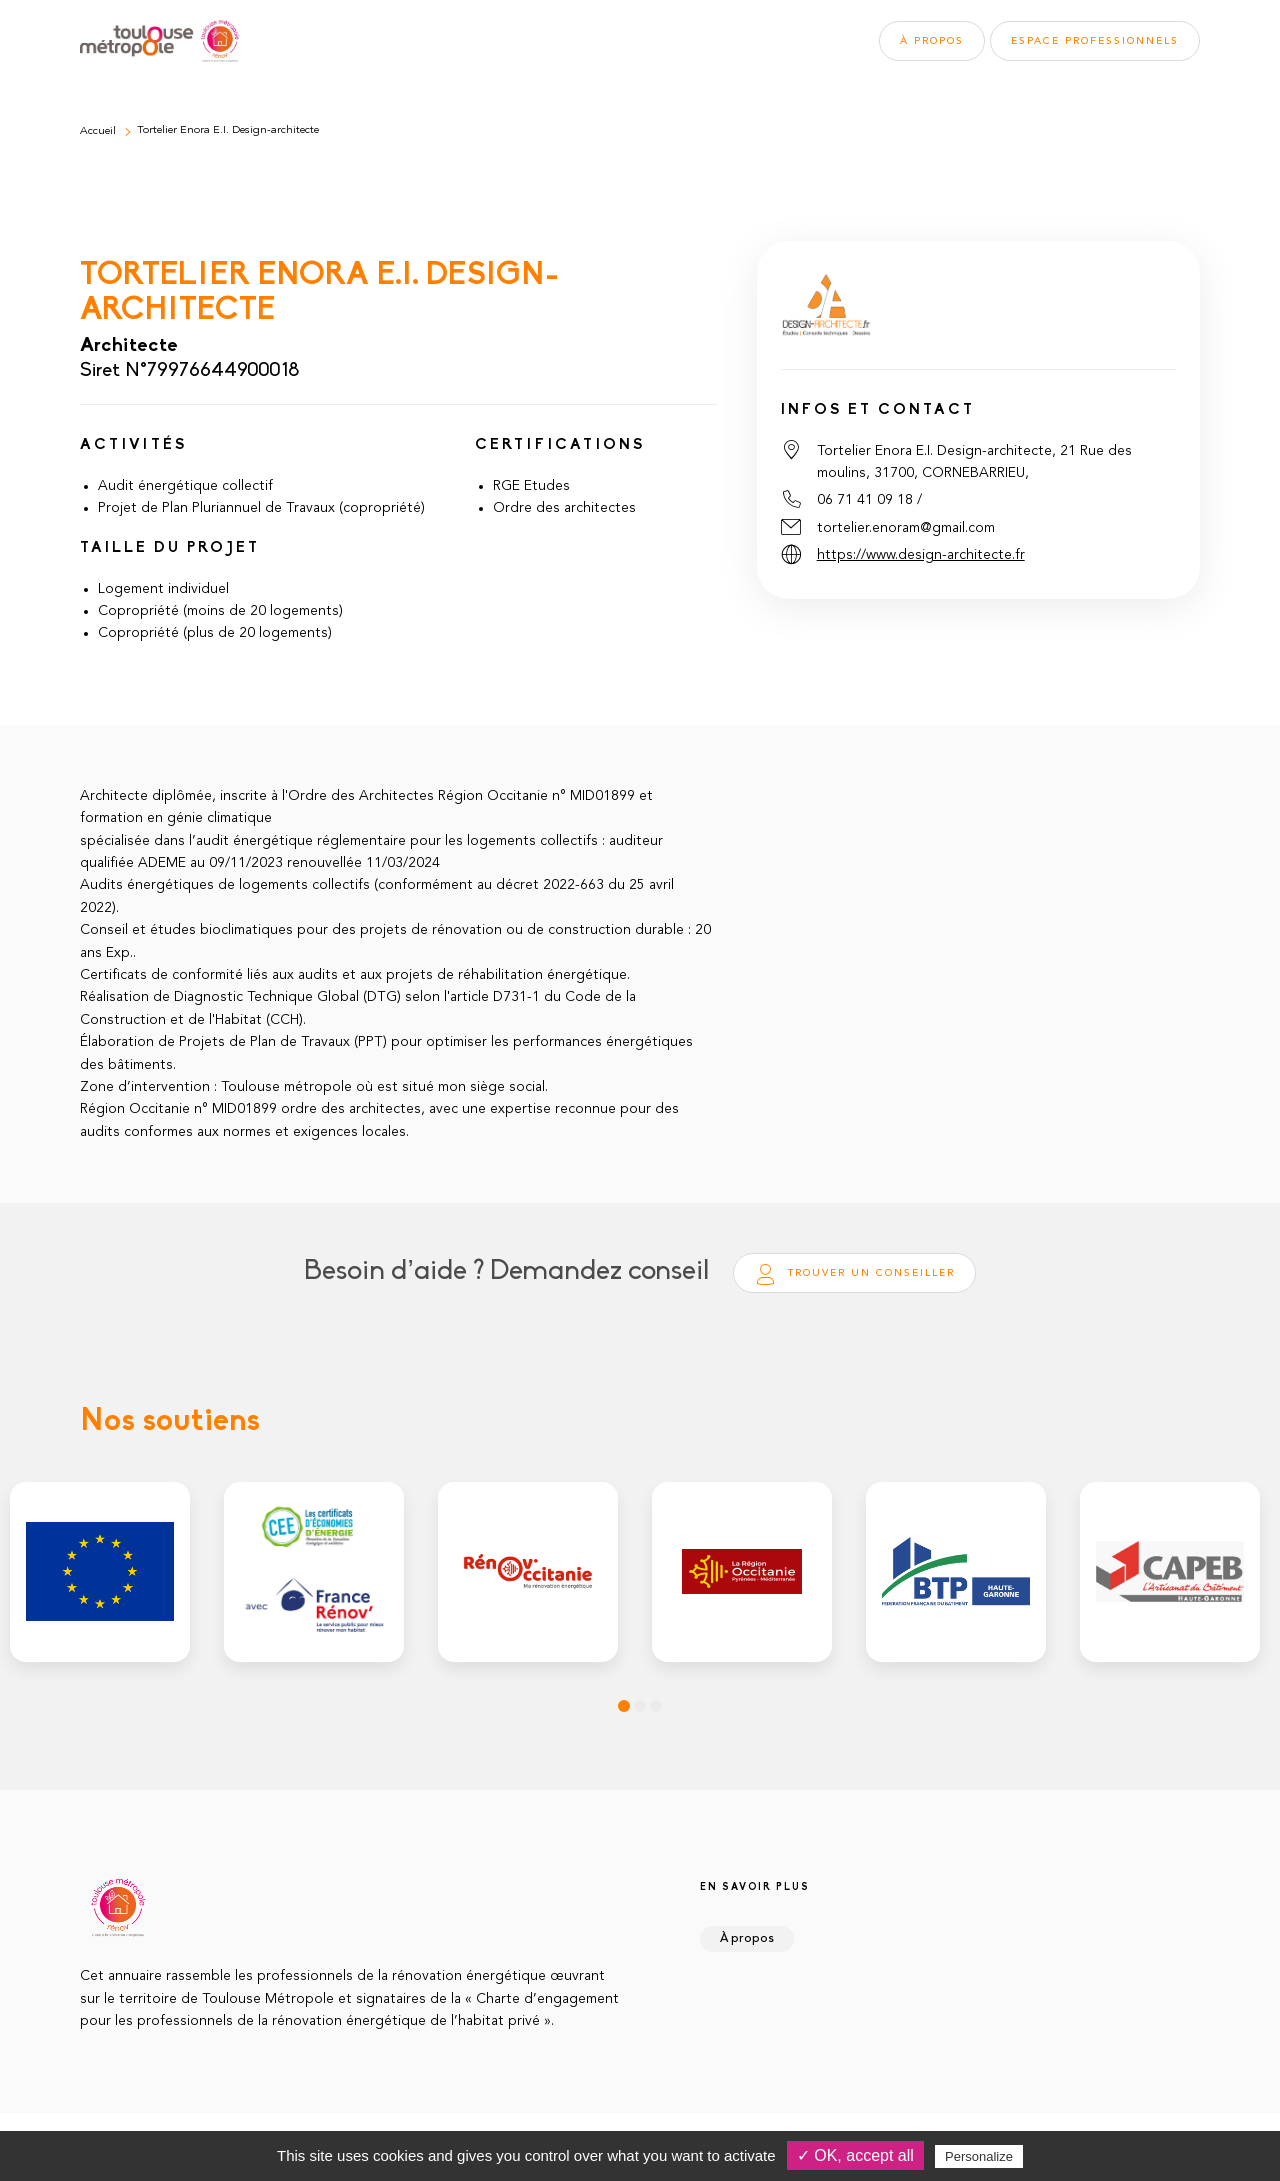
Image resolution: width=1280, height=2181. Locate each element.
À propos (932, 41)
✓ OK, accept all (855, 2155)
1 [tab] (624, 1706)
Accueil (98, 131)
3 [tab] (656, 1706)
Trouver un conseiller (854, 1274)
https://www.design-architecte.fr (921, 555)
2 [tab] (640, 1706)
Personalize (979, 2156)
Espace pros (1095, 41)
